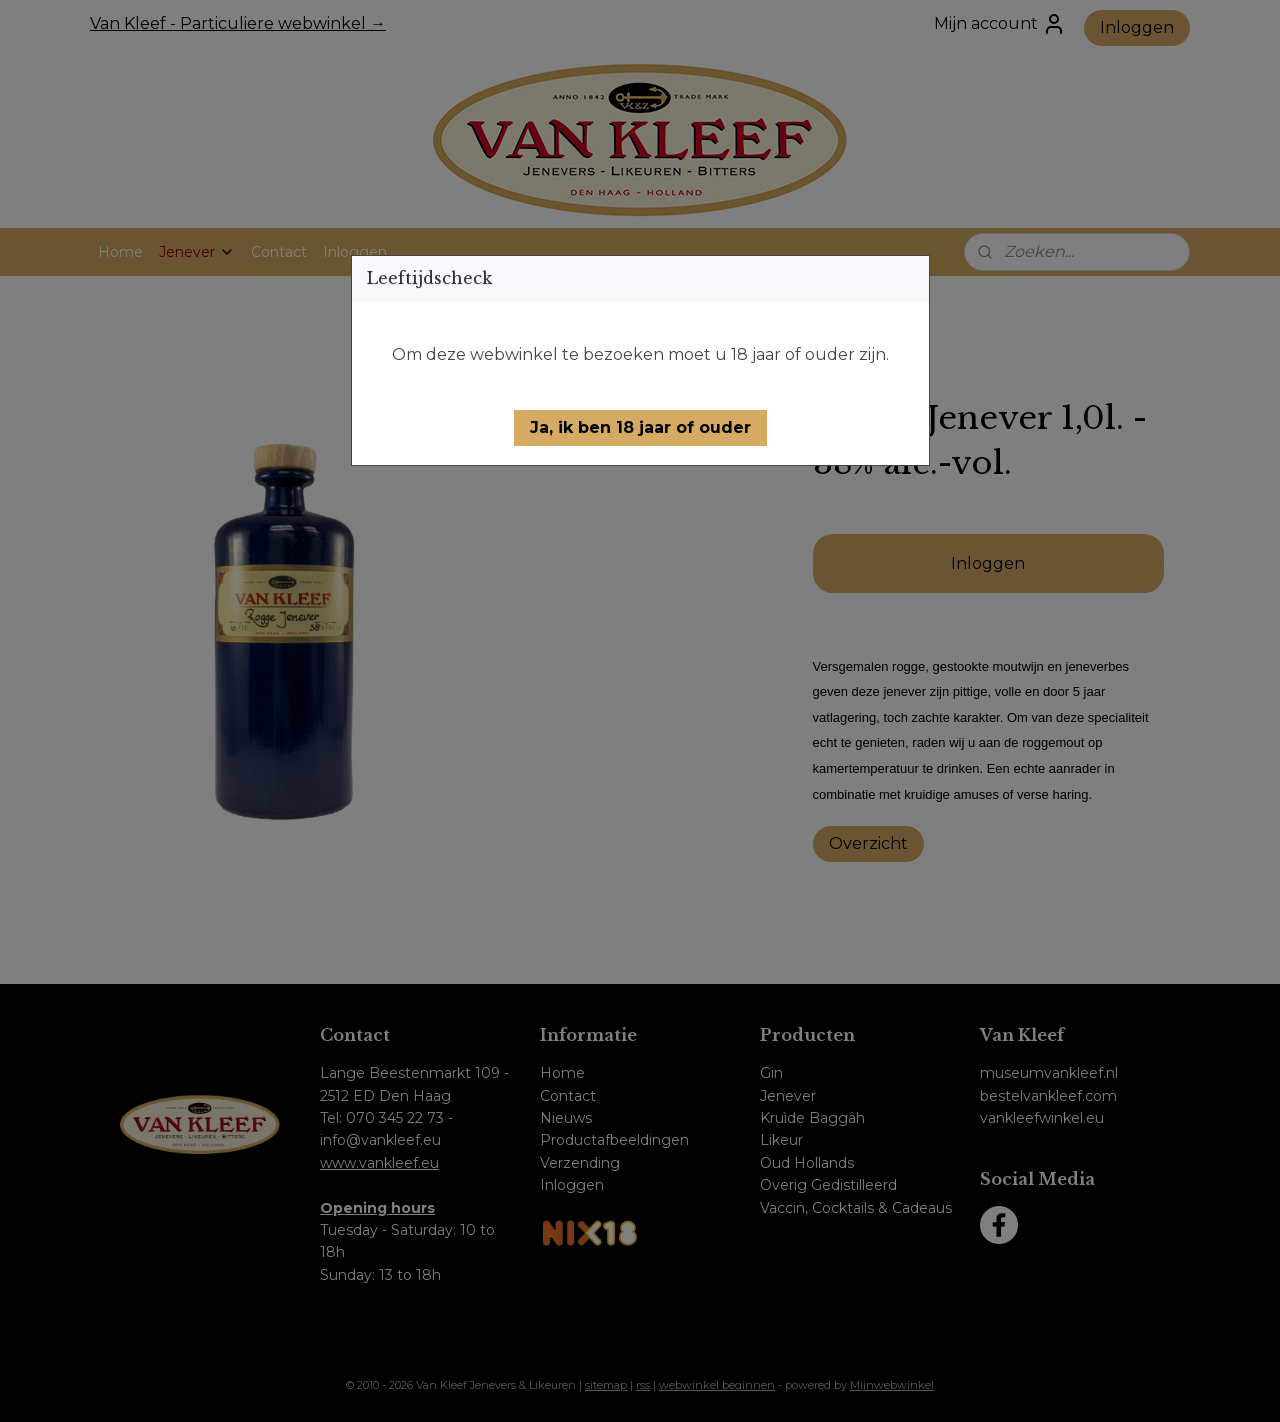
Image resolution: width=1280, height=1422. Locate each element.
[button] (640, 428)
